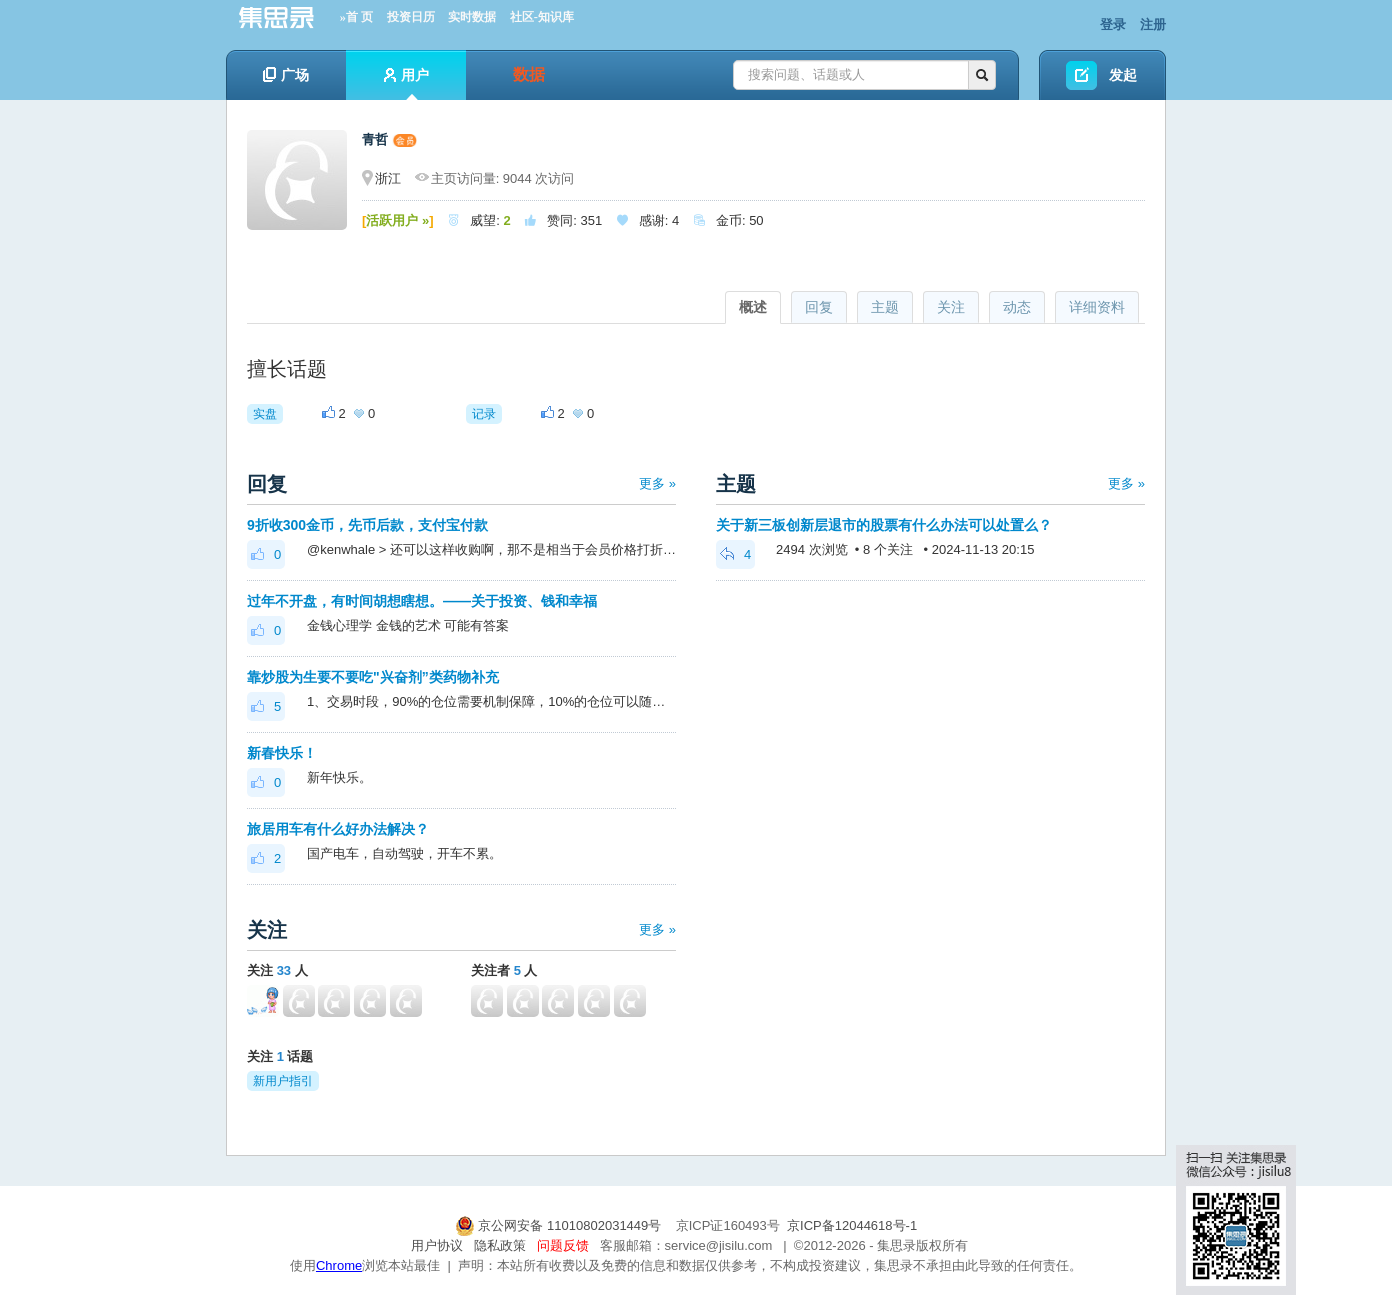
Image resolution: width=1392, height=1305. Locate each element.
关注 (951, 307)
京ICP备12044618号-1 (852, 1225)
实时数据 (472, 17)
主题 (885, 307)
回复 (819, 307)
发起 (1123, 75)
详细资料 (1097, 307)
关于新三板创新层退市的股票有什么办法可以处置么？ (884, 525)
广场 (286, 75)
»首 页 (356, 17)
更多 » (657, 483)
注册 (1153, 24)
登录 (1113, 24)
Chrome (339, 1265)
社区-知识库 (542, 17)
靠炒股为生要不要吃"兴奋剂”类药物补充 (373, 677)
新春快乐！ (282, 753)
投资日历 (411, 17)
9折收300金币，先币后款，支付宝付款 (367, 525)
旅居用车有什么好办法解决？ (338, 829)
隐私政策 (500, 1245)
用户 (406, 83)
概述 (753, 307)
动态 (1017, 307)
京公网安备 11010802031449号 (560, 1225)
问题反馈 (563, 1245)
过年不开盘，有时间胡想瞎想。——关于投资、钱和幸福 (422, 601)
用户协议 (437, 1245)
